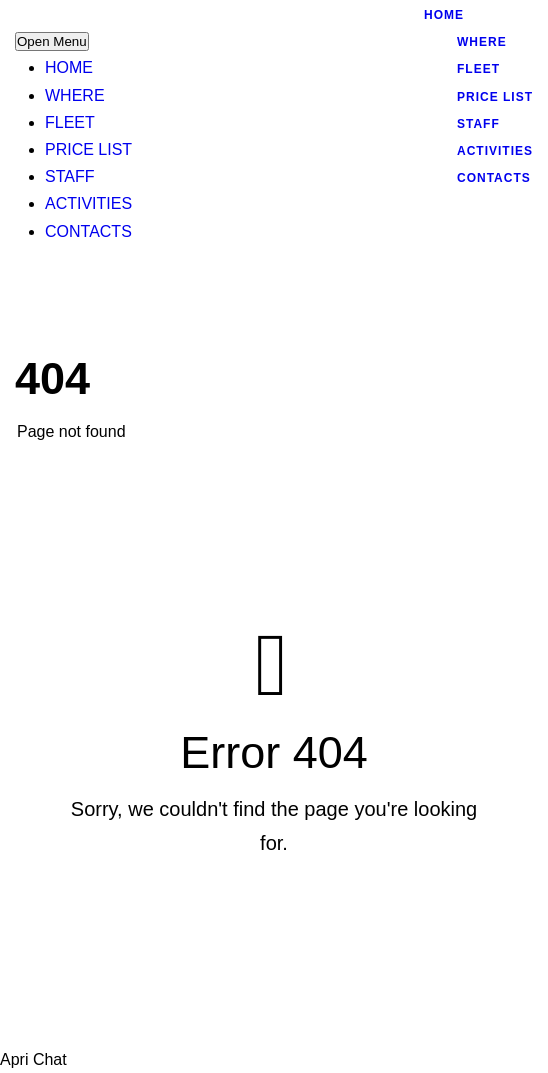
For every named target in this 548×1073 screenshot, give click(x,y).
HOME (69, 67)
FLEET (70, 122)
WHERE (75, 95)
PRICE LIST (88, 149)
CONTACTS (88, 231)
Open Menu (52, 41)
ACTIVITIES (88, 203)
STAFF (69, 176)
